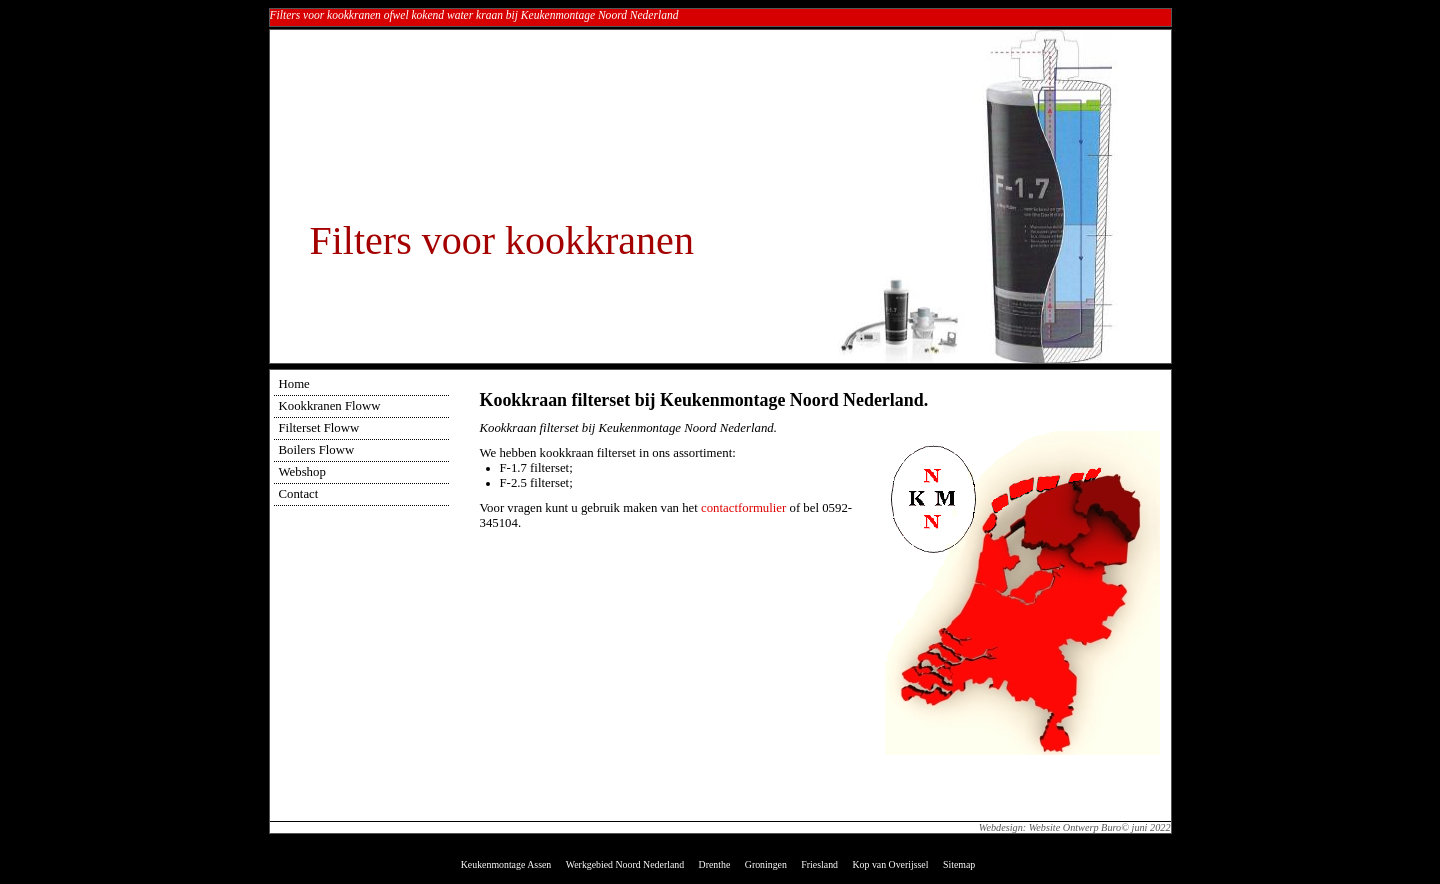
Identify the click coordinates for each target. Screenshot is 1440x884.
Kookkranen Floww (330, 406)
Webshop (302, 472)
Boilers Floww (317, 450)
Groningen (766, 864)
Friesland (819, 864)
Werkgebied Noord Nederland (625, 864)
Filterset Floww (319, 428)
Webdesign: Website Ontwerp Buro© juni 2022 (1075, 827)
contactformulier (743, 508)
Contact (299, 494)
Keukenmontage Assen (506, 864)
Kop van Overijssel (890, 864)
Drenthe (715, 864)
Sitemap (959, 864)
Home (294, 384)
